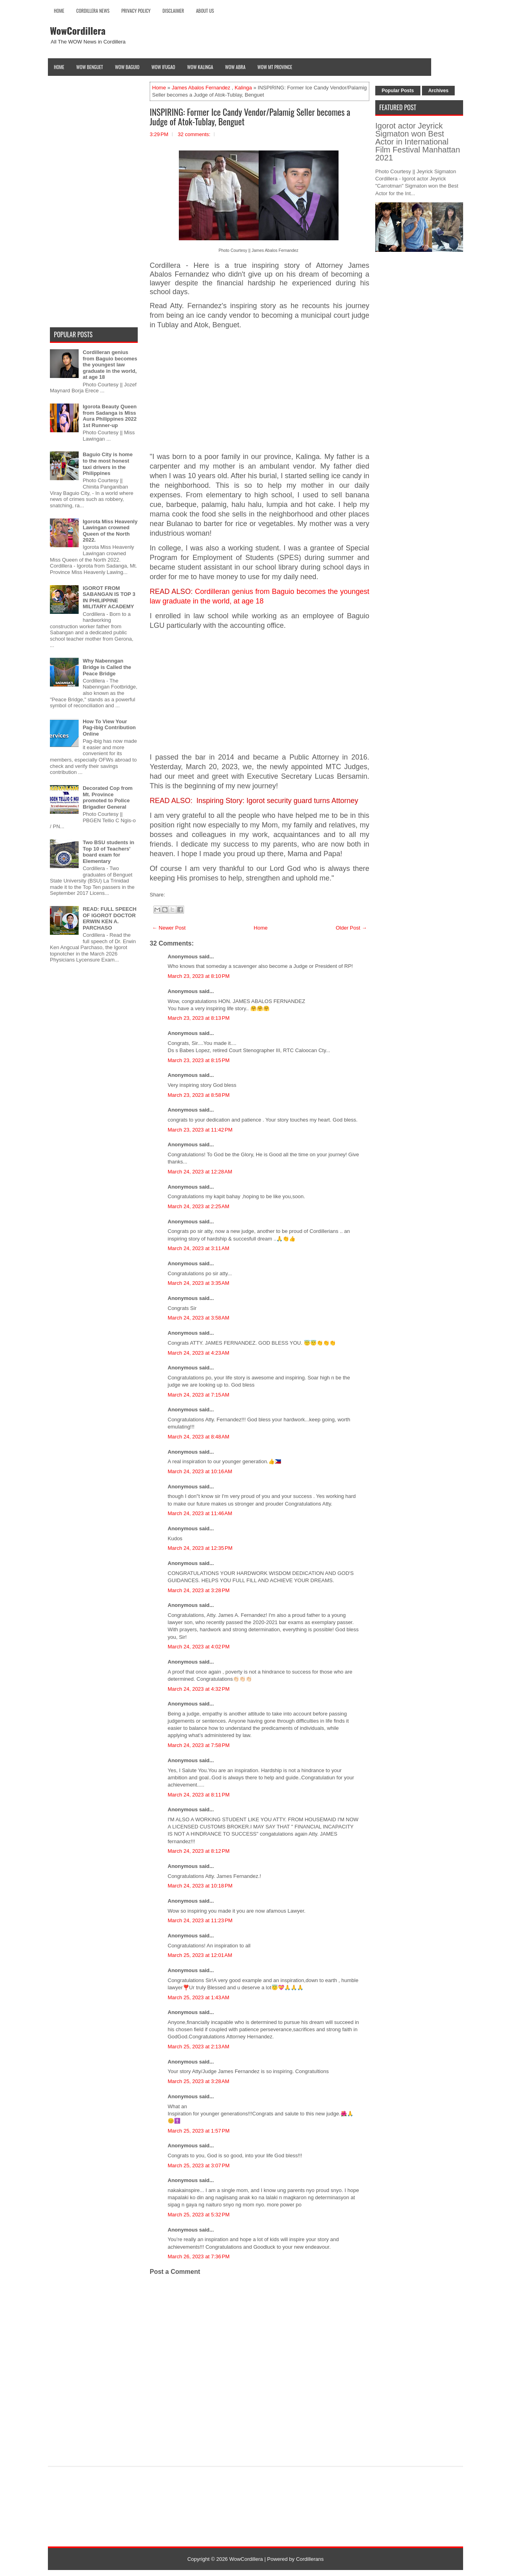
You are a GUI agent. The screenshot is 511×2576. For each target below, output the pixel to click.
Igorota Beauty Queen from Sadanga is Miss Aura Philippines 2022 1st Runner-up (110, 416)
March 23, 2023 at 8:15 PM (199, 1060)
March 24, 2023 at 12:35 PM (200, 1548)
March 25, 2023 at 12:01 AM (200, 1955)
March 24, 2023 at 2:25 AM (198, 1206)
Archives (438, 90)
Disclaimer (173, 10)
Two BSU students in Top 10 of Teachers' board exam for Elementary (108, 851)
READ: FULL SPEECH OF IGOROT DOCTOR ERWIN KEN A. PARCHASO (110, 918)
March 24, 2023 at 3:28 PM (199, 1590)
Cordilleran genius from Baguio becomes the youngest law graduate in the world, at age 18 (110, 364)
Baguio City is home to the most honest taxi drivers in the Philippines (108, 463)
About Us (205, 10)
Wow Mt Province (274, 66)
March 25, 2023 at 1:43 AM (198, 1997)
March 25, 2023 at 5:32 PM (199, 2215)
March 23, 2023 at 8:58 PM (199, 1095)
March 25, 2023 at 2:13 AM (198, 2047)
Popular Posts (398, 90)
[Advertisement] (259, 391)
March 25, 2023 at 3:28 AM (198, 2081)
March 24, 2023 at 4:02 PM (199, 1647)
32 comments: (194, 134)
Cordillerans (309, 2559)
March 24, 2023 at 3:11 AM (198, 1248)
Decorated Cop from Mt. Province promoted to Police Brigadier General (108, 797)
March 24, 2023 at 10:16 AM (200, 1471)
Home (59, 10)
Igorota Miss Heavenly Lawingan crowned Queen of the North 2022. (110, 530)
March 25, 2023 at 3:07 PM (199, 2165)
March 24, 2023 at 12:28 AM (200, 1172)
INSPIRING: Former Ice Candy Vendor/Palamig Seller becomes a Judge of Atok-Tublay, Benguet (250, 116)
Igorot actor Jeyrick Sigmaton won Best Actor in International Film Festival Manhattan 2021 (417, 141)
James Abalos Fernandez (201, 88)
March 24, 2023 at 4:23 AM (198, 1353)
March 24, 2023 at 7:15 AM (198, 1395)
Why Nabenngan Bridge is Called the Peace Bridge (107, 667)
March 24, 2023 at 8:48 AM (198, 1437)
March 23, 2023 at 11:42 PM (200, 1130)
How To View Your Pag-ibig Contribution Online (109, 727)
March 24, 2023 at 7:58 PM (199, 1745)
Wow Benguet (89, 66)
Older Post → (351, 928)
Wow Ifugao (163, 66)
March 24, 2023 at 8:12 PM (199, 1851)
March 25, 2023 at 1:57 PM (199, 2131)
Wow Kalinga (200, 66)
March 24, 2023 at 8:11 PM (199, 1795)
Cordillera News (92, 10)
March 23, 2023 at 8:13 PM (199, 1018)
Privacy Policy (136, 10)
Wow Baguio (127, 66)
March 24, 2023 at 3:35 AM (198, 1283)
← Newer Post (169, 928)
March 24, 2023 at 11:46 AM (200, 1513)
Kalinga (243, 88)
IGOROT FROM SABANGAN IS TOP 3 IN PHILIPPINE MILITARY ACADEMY (109, 597)
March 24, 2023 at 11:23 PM (200, 1920)
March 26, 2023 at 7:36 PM (199, 2256)
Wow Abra (235, 66)
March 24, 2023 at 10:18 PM (200, 1886)
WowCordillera (77, 30)
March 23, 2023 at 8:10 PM (199, 976)
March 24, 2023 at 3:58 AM (198, 1318)
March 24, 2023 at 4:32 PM (199, 1689)
